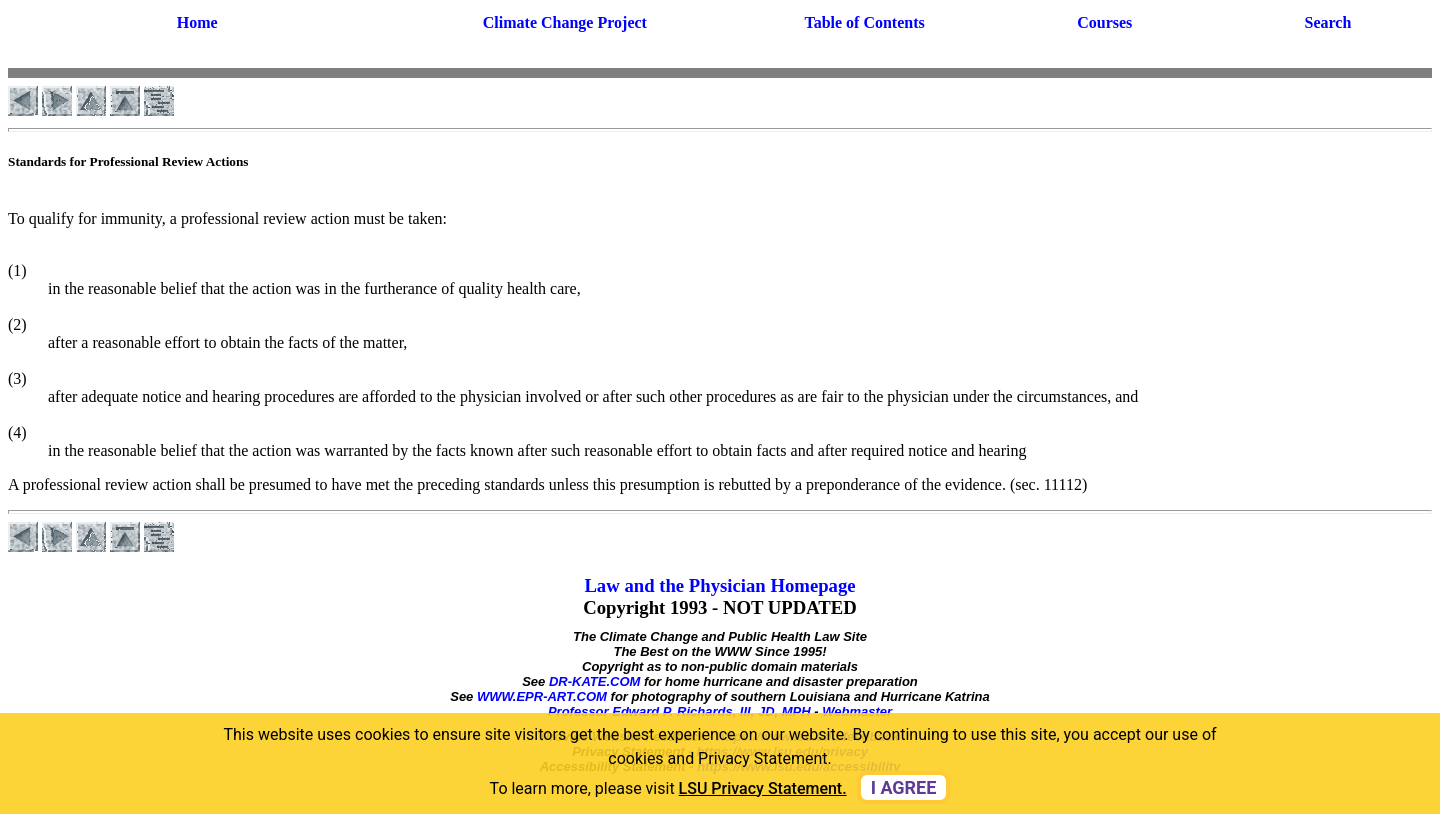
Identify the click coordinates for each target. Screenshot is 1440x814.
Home (197, 22)
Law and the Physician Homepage (719, 585)
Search (1328, 22)
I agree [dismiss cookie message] (904, 787)
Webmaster (857, 711)
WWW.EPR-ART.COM (542, 696)
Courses (1104, 22)
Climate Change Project (565, 22)
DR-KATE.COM (594, 681)
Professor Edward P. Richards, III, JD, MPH (679, 711)
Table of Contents (864, 22)
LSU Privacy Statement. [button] (763, 788)
